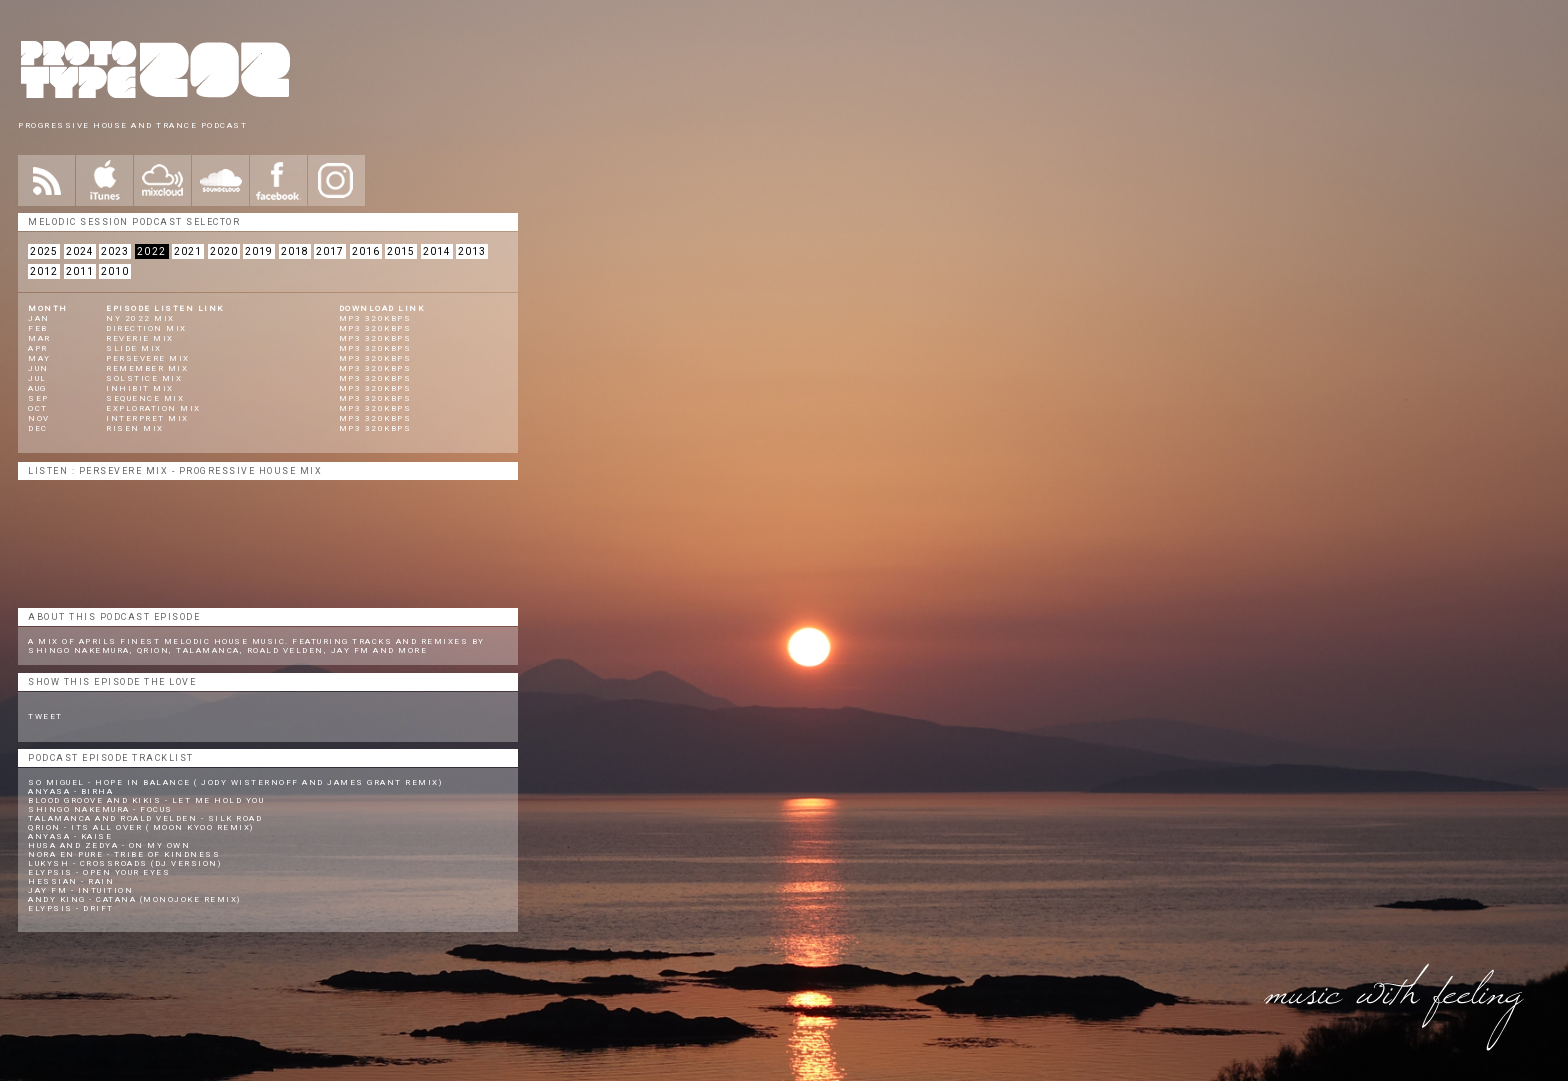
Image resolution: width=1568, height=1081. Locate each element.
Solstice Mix (144, 378)
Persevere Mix (148, 358)
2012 (44, 271)
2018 (295, 251)
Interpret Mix (147, 418)
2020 (224, 251)
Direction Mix (146, 328)
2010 (115, 271)
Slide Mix (134, 348)
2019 (259, 251)
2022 (152, 251)
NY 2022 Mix (140, 318)
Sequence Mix (145, 398)
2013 (472, 251)
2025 (44, 251)
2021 (188, 251)
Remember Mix (147, 368)
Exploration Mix (153, 408)
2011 (80, 271)
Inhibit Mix (140, 388)
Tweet (45, 716)
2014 (437, 251)
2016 (366, 251)
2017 (330, 251)
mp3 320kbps (375, 318)
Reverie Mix (140, 338)
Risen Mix (135, 428)
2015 (401, 251)
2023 (115, 251)
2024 (80, 251)
